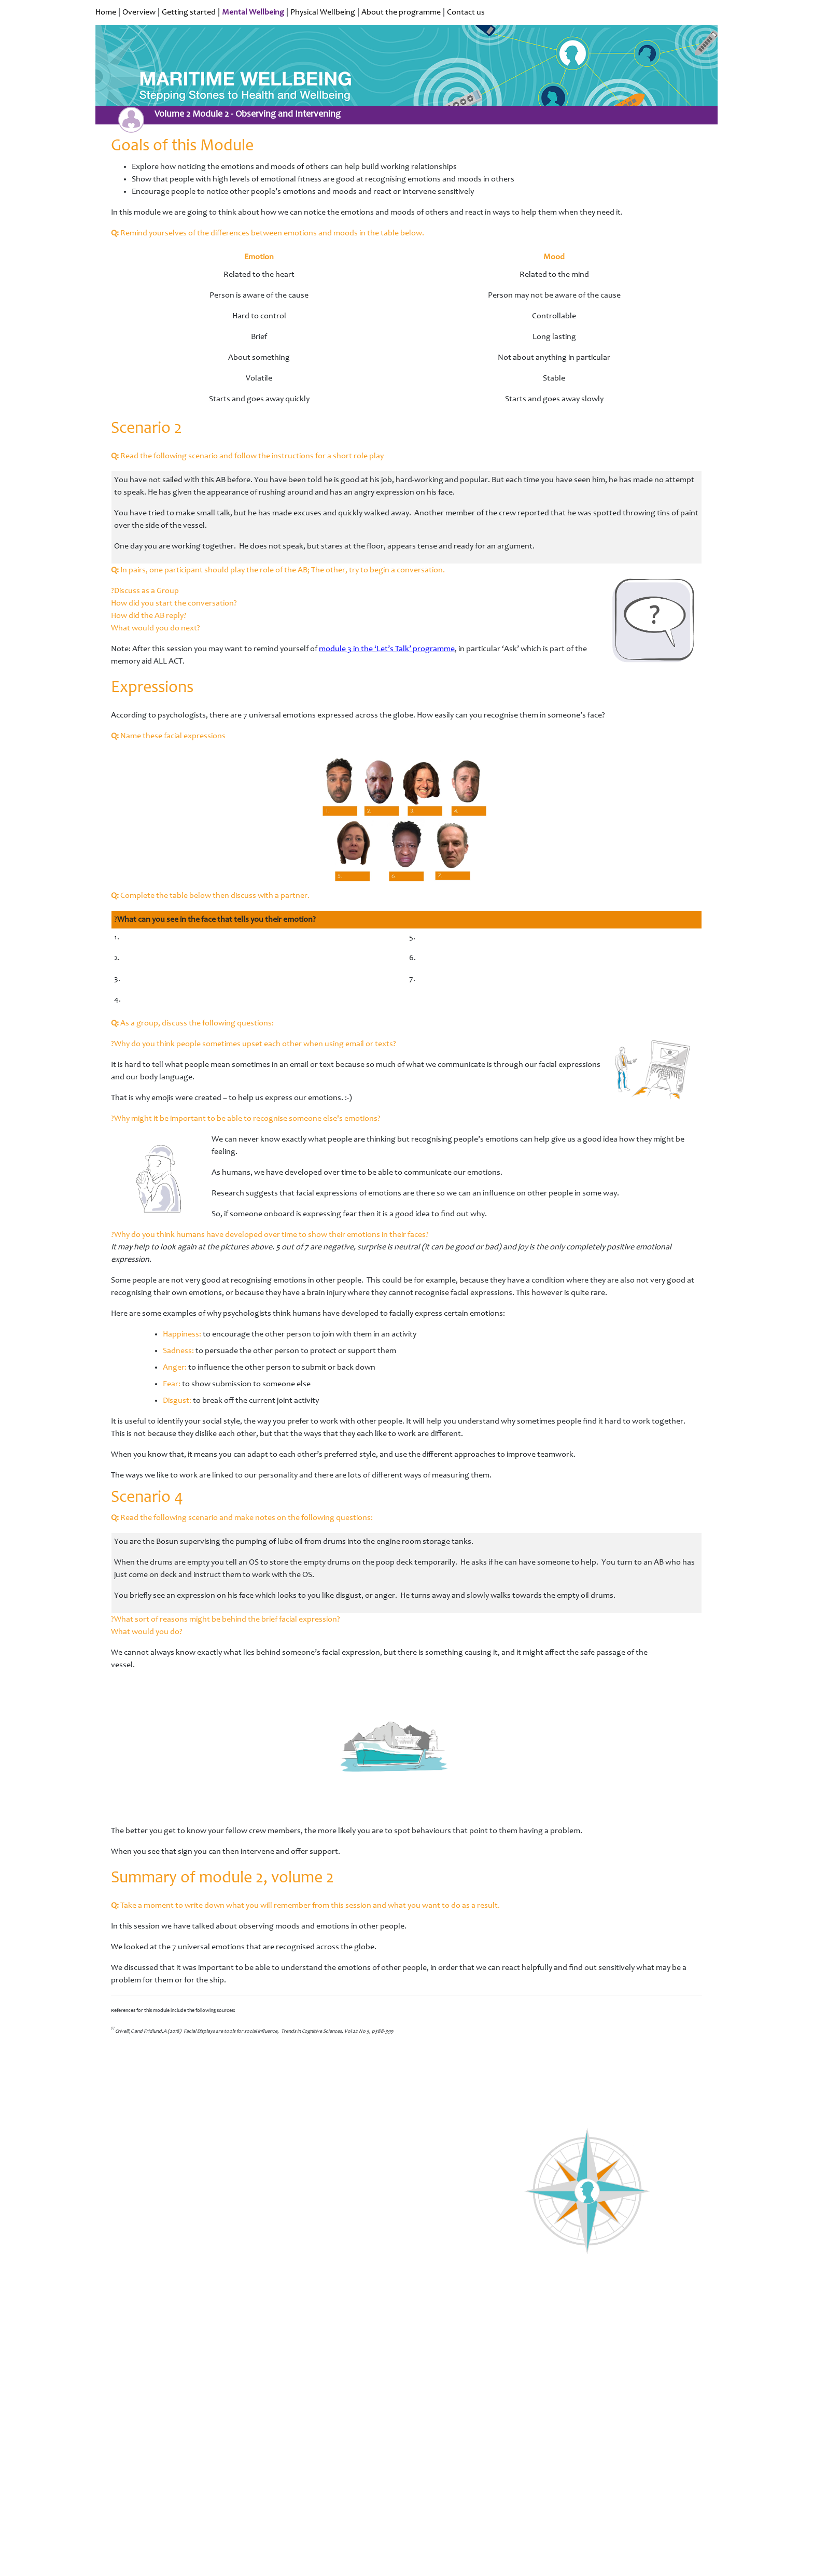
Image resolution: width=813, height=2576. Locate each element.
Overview (139, 12)
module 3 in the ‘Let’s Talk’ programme (387, 649)
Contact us (466, 12)
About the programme (401, 12)
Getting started (189, 12)
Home (105, 12)
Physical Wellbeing (322, 12)
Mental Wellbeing (253, 12)
